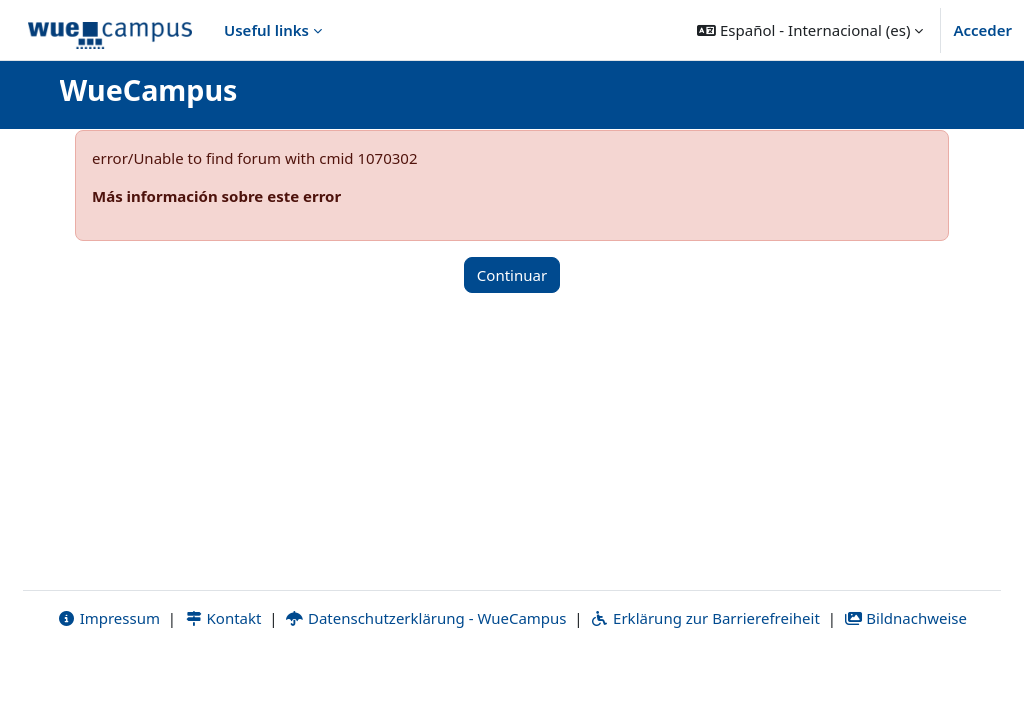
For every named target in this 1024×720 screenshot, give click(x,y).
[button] (810, 30)
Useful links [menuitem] (266, 30)
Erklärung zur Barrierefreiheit (704, 677)
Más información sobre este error (216, 196)
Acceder (982, 30)
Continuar (512, 275)
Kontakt (223, 677)
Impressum (108, 677)
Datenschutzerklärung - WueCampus (425, 677)
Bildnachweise (905, 677)
